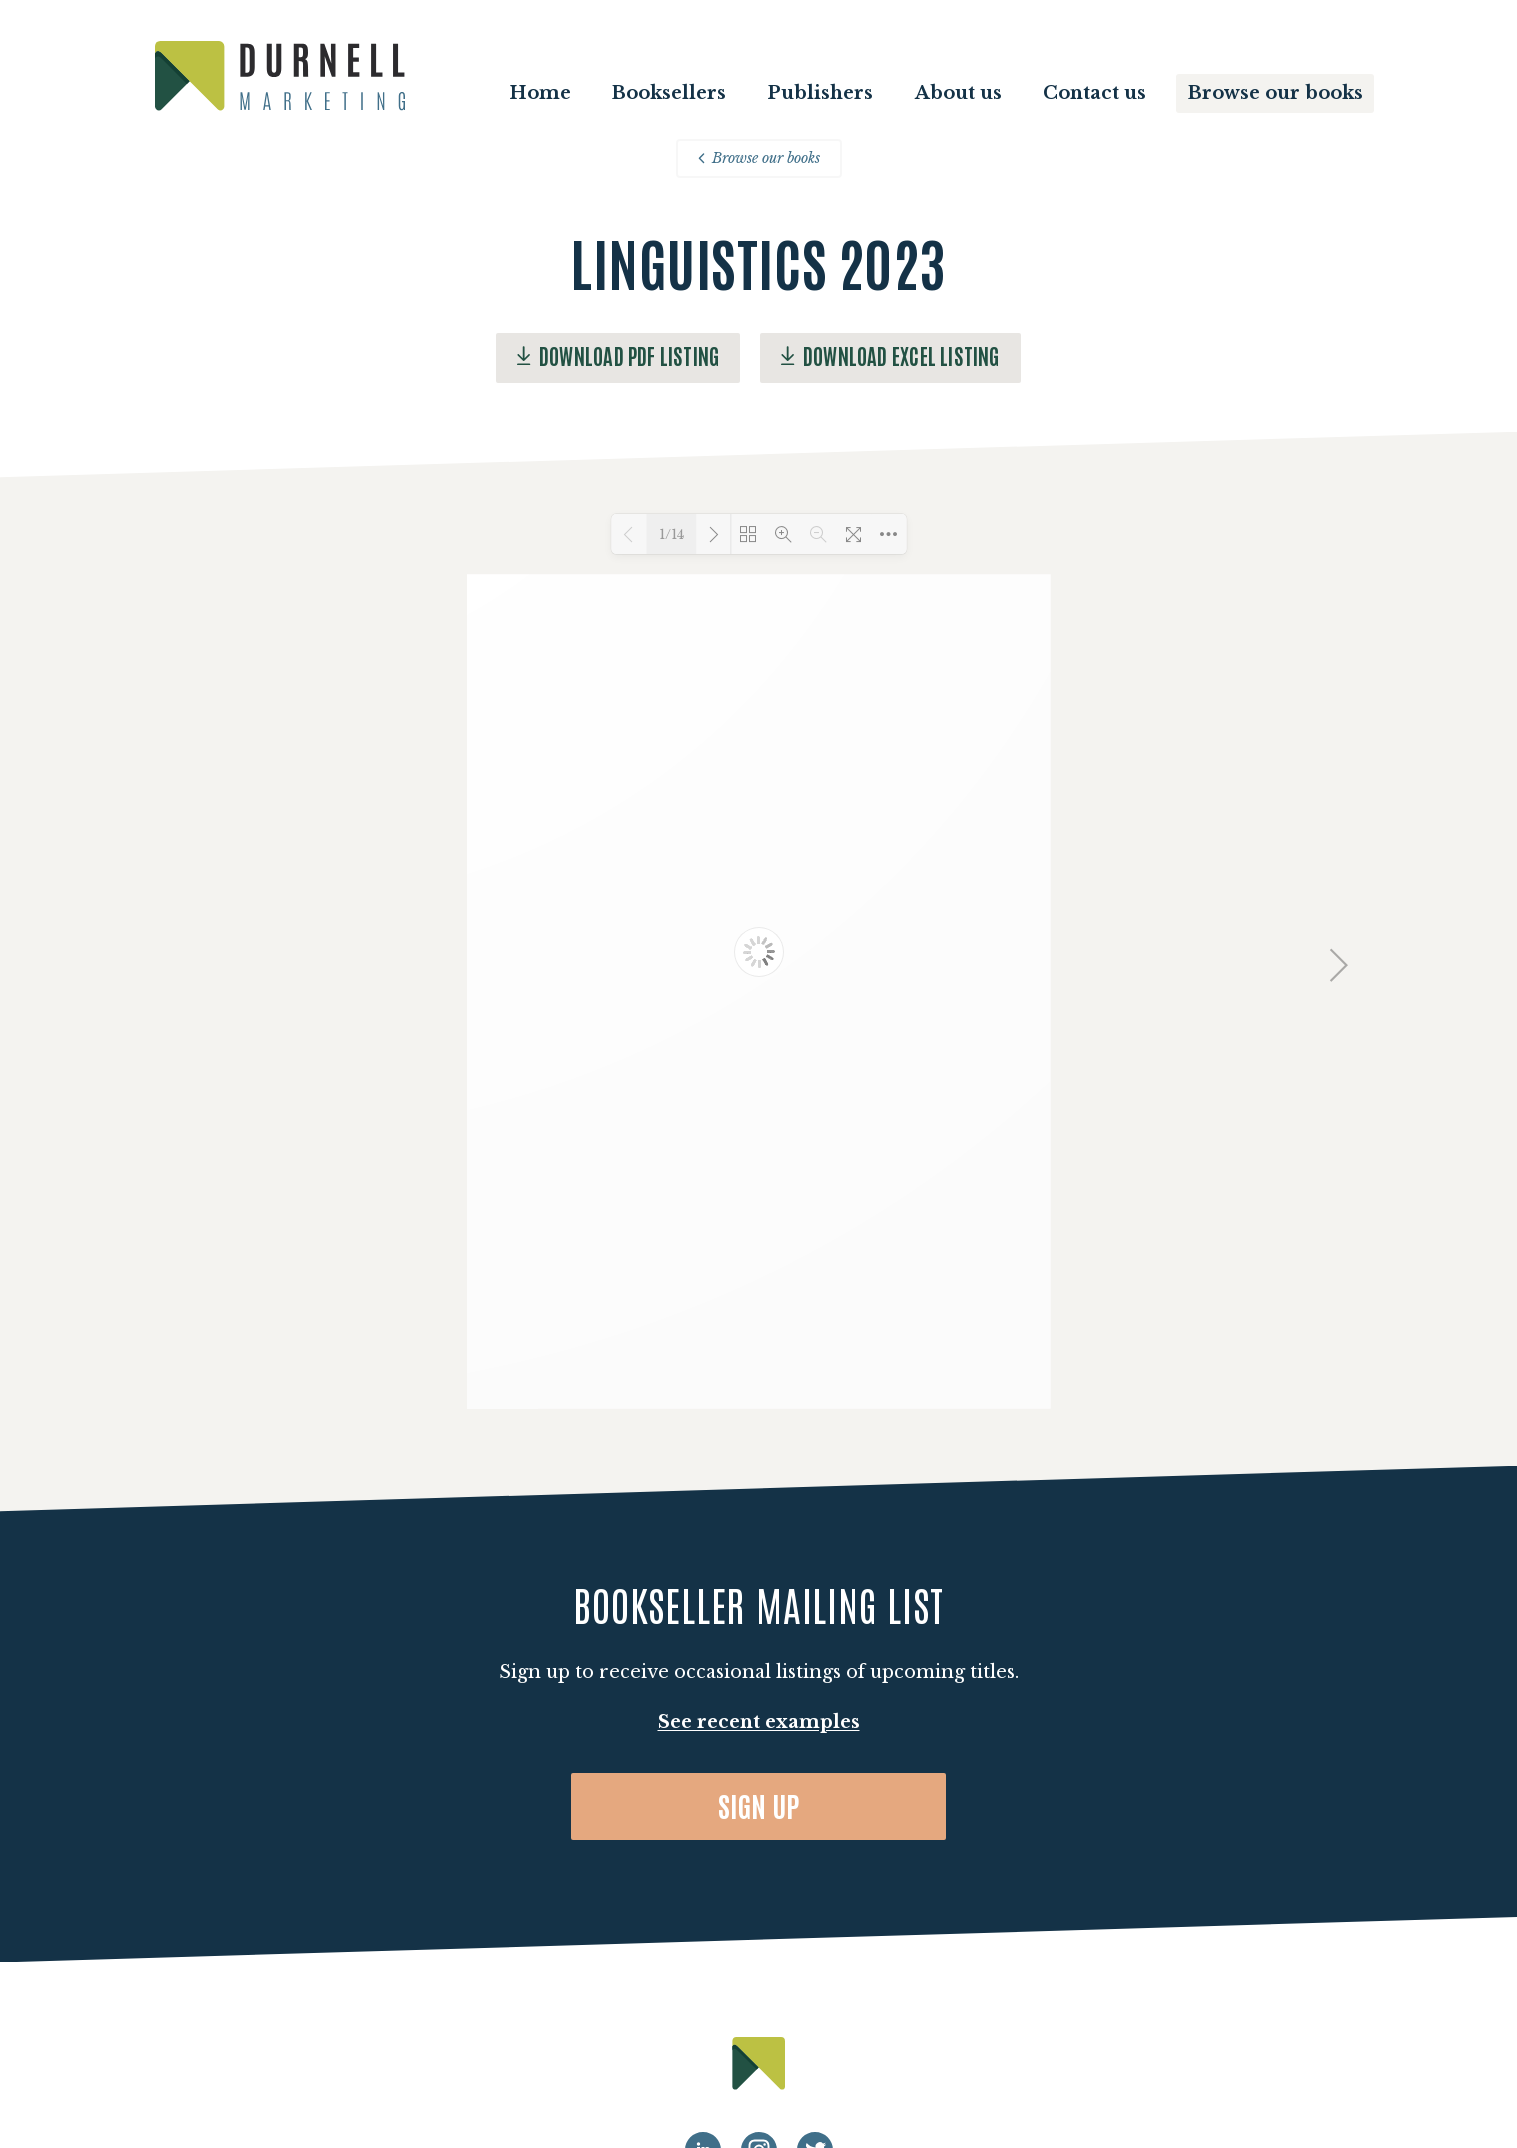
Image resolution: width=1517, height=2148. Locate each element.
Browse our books (1275, 93)
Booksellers (669, 93)
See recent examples (759, 1722)
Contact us (1094, 93)
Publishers (820, 93)
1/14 (671, 534)
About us (958, 93)
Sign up (759, 1805)
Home (540, 93)
